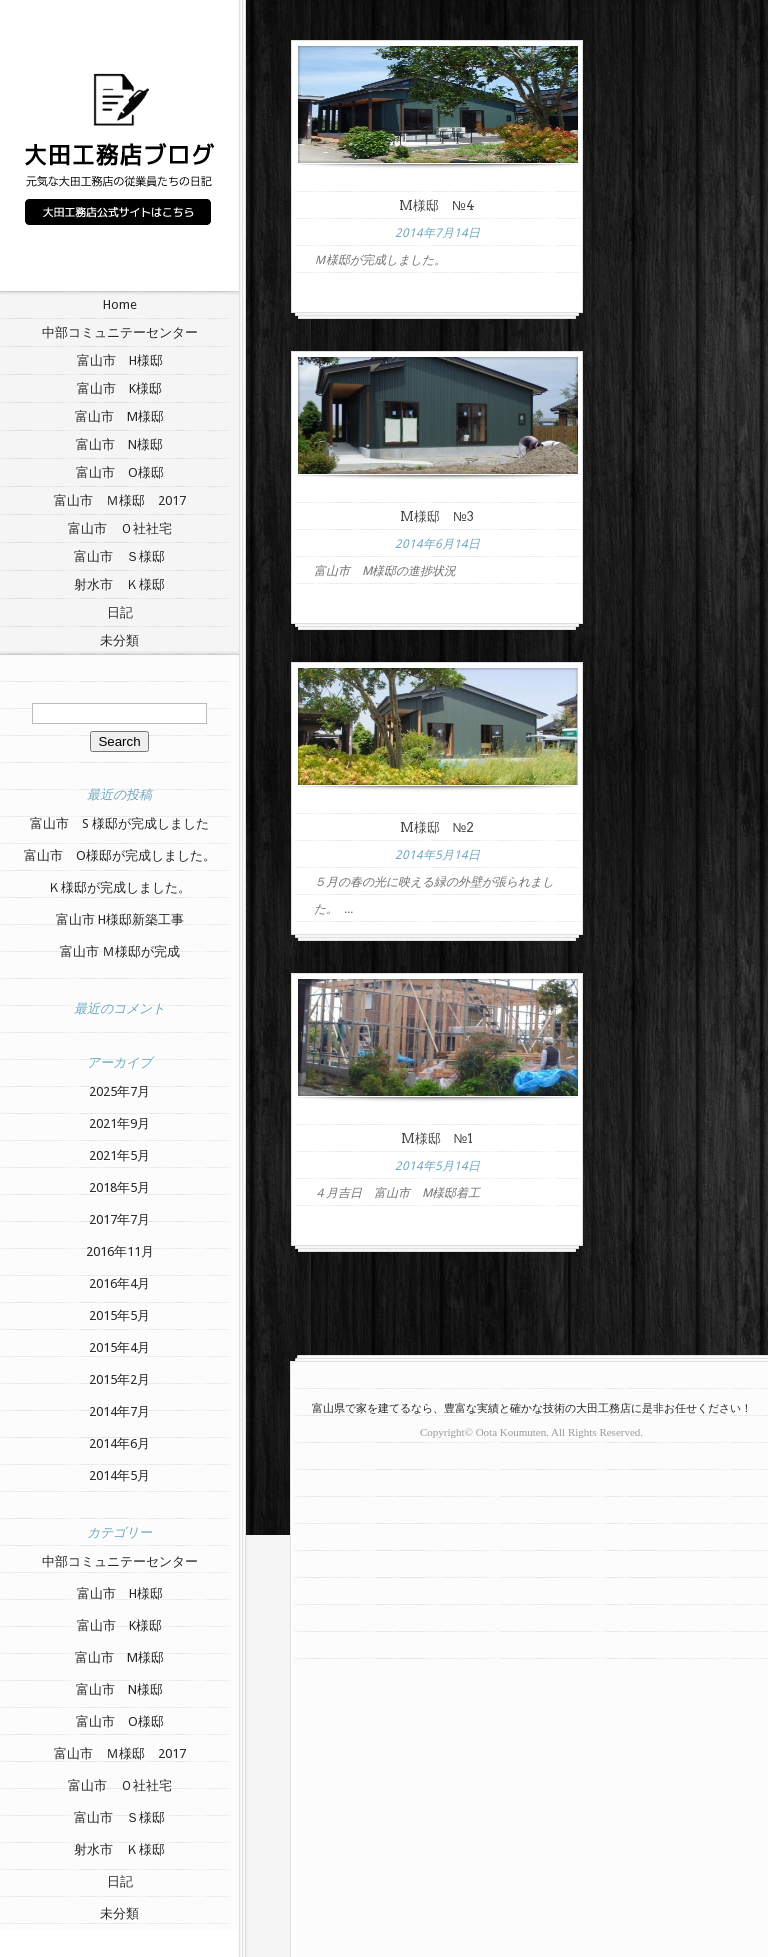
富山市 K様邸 (119, 388)
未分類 (119, 640)
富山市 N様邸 (119, 444)
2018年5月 (119, 1187)
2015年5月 (119, 1315)
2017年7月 (119, 1219)
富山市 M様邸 (119, 416)
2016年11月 (120, 1251)
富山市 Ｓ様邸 (119, 556)
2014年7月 (119, 1411)
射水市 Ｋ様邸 (119, 584)
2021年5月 (119, 1155)
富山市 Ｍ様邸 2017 (120, 500)
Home (120, 304)
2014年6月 (119, 1443)
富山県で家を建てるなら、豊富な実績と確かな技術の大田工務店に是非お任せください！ (532, 1408)
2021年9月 (119, 1123)
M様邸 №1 (437, 1138)
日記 (120, 612)
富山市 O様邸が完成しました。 (120, 855)
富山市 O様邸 (120, 472)
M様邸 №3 (437, 516)
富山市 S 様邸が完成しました (119, 823)
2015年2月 (119, 1379)
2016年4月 (119, 1283)
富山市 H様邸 (120, 360)
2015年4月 (119, 1347)
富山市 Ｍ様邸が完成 (120, 951)
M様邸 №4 (437, 205)
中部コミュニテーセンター (120, 332)
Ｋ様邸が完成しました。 (119, 887)
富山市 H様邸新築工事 (120, 919)
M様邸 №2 (437, 827)
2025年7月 (119, 1091)
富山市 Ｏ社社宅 (120, 528)
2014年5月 (119, 1475)
